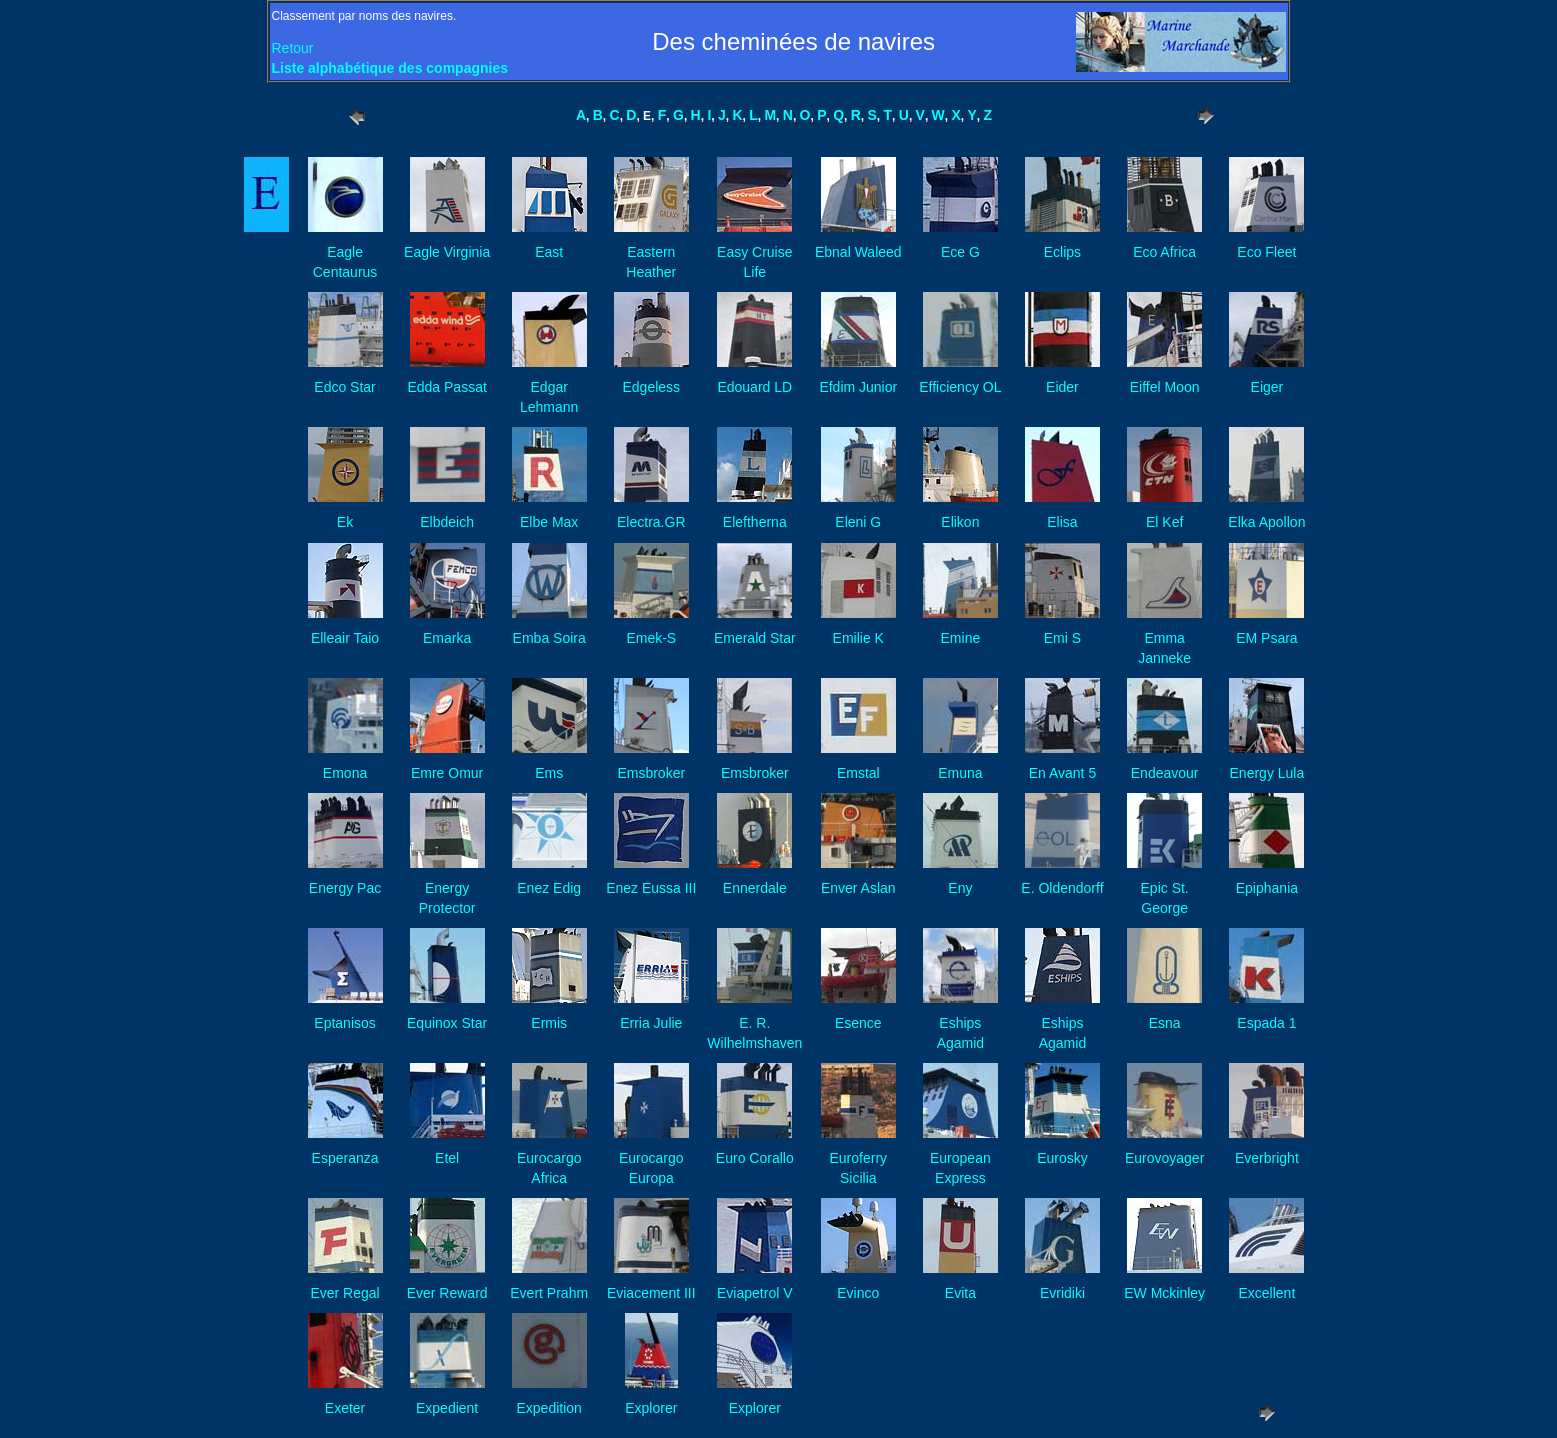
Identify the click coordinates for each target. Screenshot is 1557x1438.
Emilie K (858, 638)
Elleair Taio (345, 638)
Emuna (960, 773)
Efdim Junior (858, 387)
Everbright (1267, 1158)
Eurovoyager (1164, 1158)
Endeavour (1165, 773)
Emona (345, 773)
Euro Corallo (755, 1158)
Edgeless (651, 387)
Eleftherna (755, 522)
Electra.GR (651, 522)
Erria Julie (651, 1023)
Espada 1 (1266, 1023)
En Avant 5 (1062, 773)
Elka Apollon (1266, 522)
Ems (549, 773)
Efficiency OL (960, 387)
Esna (1165, 1023)
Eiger (1267, 387)
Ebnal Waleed (858, 252)
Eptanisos (344, 1023)
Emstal (858, 773)
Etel (447, 1158)
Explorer (651, 1408)
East (549, 252)
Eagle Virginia (447, 252)
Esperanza (345, 1158)
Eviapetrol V (754, 1293)
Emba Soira (549, 638)
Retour (293, 48)
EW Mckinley (1164, 1293)
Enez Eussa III (651, 888)
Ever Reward (447, 1293)
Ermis (549, 1023)
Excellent (1266, 1293)
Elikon (960, 522)
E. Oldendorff (1062, 888)
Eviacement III (651, 1293)
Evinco (858, 1293)
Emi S (1062, 638)
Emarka (447, 638)
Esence (858, 1023)
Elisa (1062, 522)
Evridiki (1062, 1293)
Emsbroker (651, 773)
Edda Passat (446, 387)
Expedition (549, 1408)
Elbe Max (549, 522)
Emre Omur (447, 773)
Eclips (1062, 252)
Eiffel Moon (1165, 387)
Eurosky (1062, 1158)
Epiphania (1267, 888)
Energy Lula (1267, 773)
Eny (960, 888)
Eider (1062, 387)
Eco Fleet (1266, 252)
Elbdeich (447, 522)
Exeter (345, 1408)
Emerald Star (755, 638)
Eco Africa (1164, 252)
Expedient (447, 1408)
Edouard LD (754, 387)
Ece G (960, 252)
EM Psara (1266, 638)
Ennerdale (755, 888)
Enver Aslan (858, 888)
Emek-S (651, 638)
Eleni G (858, 522)
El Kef (1164, 522)
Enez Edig (549, 888)
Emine (961, 638)
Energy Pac (345, 888)
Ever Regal (344, 1293)
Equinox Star (447, 1023)
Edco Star (344, 387)
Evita (960, 1293)
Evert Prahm (549, 1293)
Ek (345, 522)
